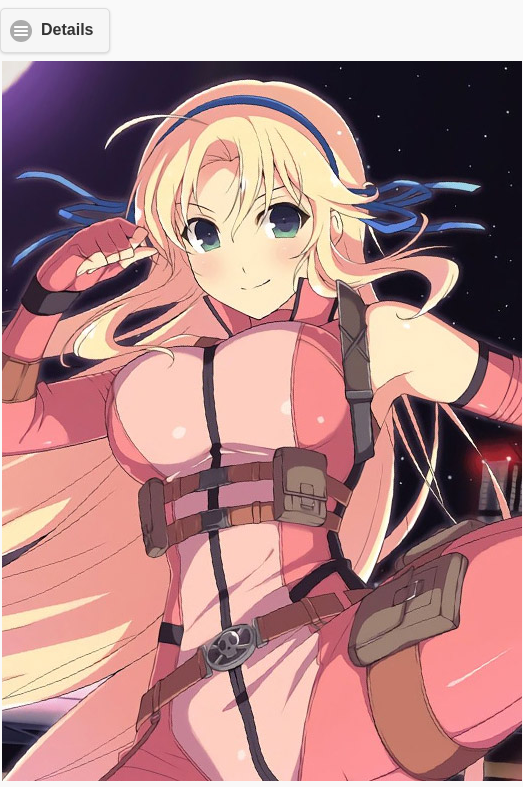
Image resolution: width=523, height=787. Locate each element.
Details (67, 29)
